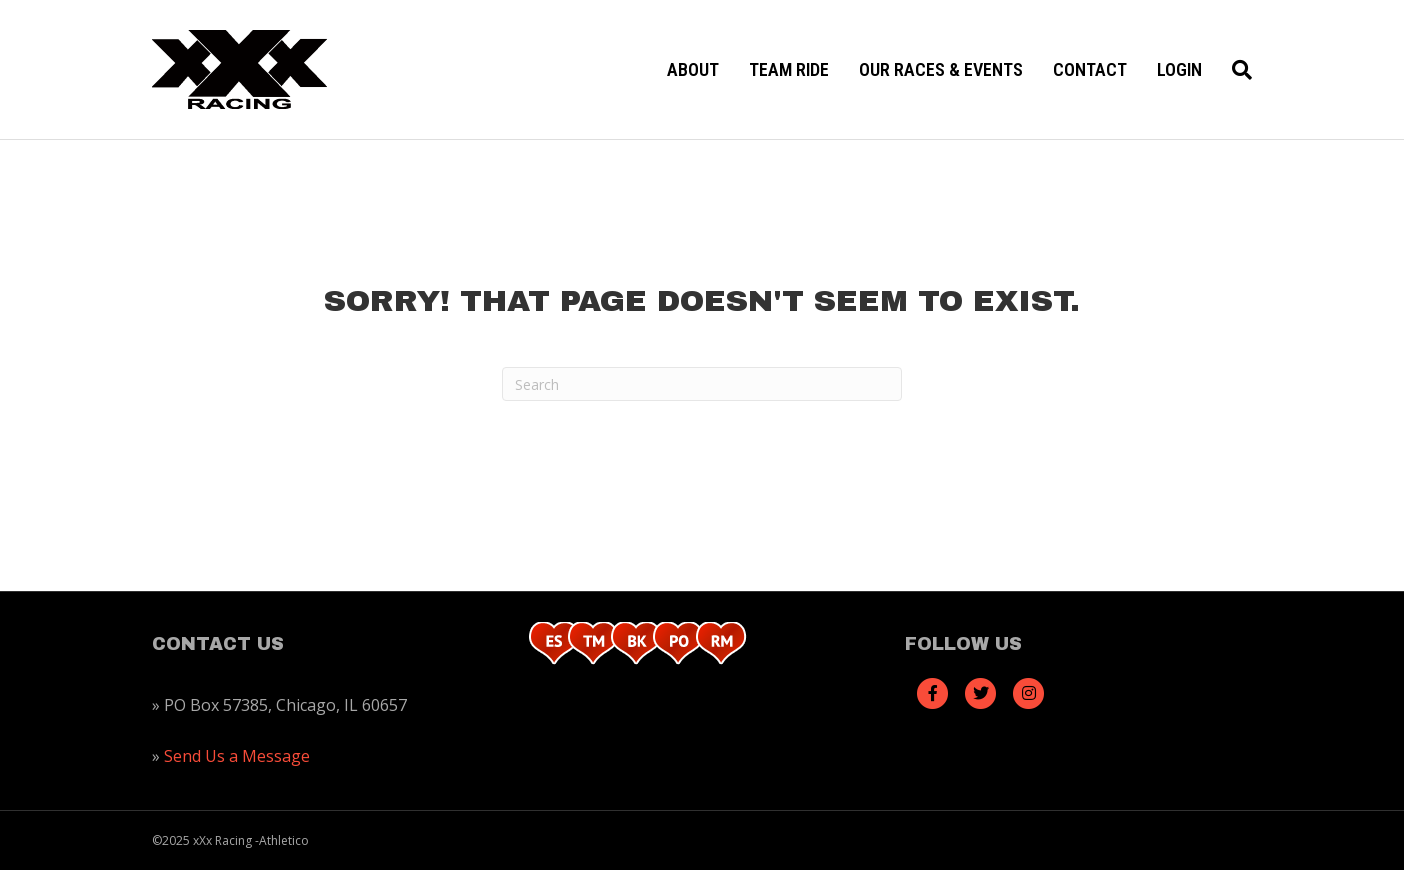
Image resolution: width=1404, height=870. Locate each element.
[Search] (1234, 70)
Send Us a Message (237, 756)
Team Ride (789, 69)
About (693, 69)
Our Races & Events (941, 69)
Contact (1090, 69)
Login (1179, 69)
